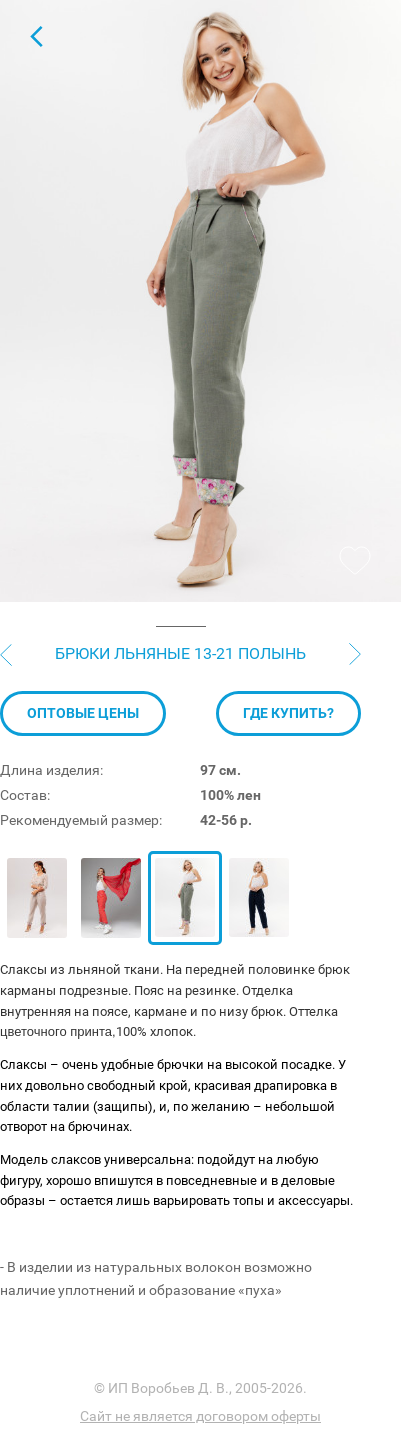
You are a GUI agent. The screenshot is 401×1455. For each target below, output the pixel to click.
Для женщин (36, 36)
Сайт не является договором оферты (200, 1416)
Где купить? (288, 713)
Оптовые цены (83, 713)
